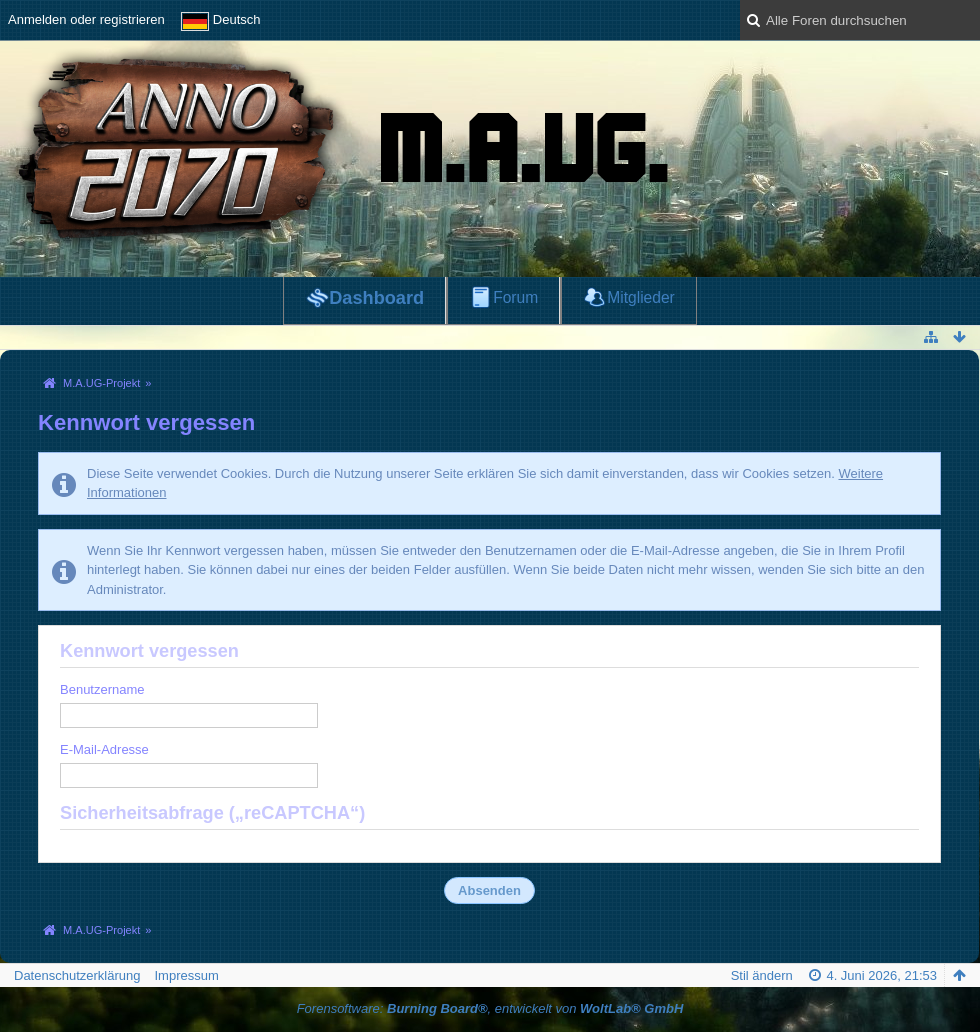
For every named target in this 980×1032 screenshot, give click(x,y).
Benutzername (102, 689)
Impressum (186, 975)
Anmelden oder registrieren (86, 19)
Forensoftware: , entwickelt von (490, 1008)
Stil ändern (762, 975)
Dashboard (376, 298)
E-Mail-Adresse (104, 749)
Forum (515, 297)
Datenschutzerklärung (77, 975)
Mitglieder (641, 297)
